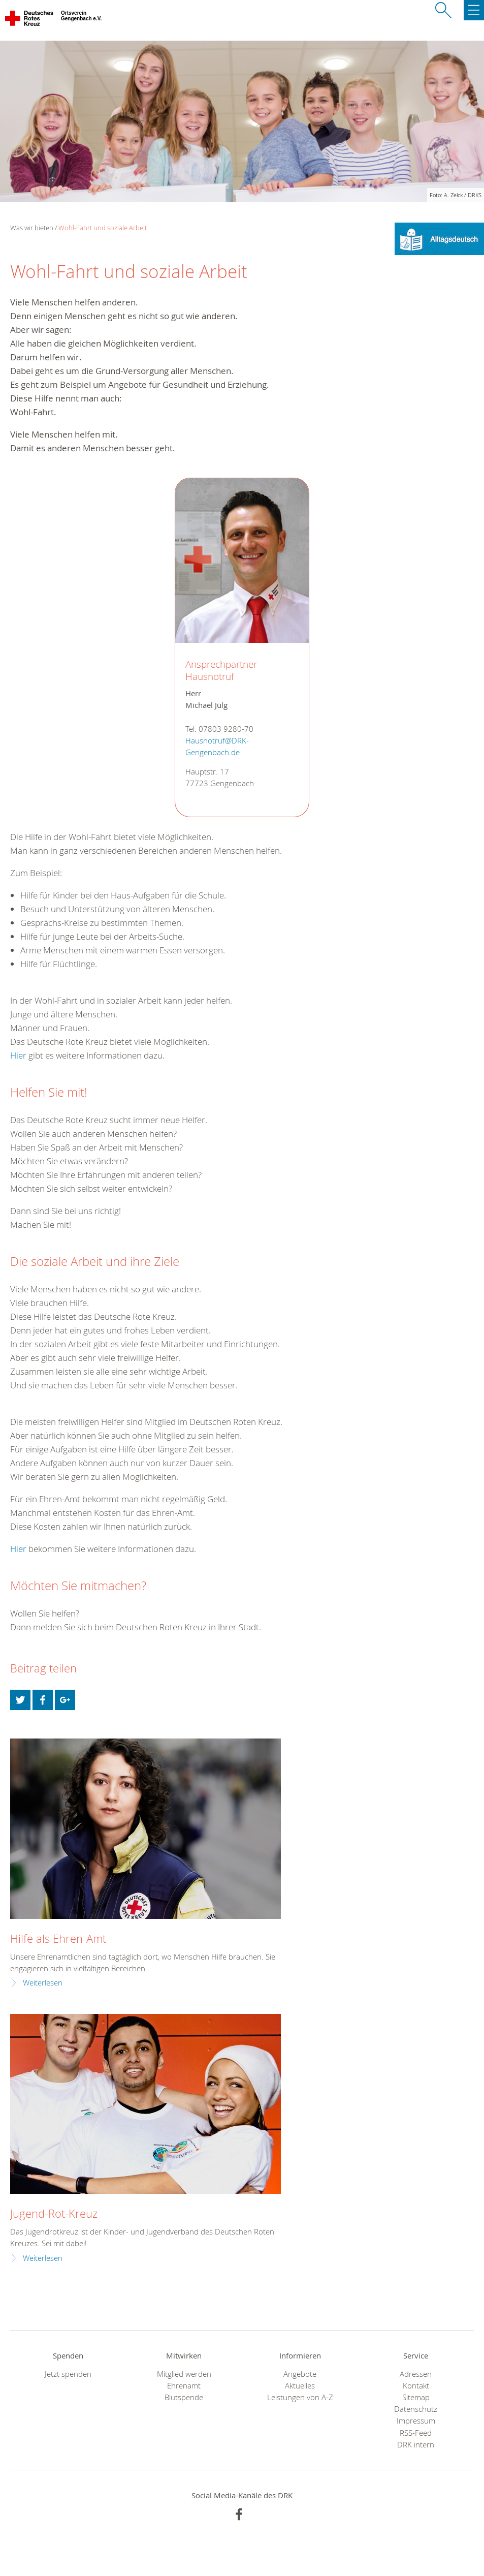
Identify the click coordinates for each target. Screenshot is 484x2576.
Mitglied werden (184, 2374)
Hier (18, 1055)
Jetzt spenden (68, 2374)
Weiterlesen (42, 1983)
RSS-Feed (416, 2433)
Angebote (299, 2374)
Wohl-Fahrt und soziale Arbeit (102, 227)
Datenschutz (415, 2409)
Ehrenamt (184, 2386)
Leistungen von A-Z (300, 2397)
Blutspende (184, 2397)
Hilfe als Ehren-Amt (58, 1938)
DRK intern (415, 2444)
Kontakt (416, 2386)
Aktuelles (300, 2386)
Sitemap (416, 2397)
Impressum (416, 2421)
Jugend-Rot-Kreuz (54, 2213)
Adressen (416, 2374)
